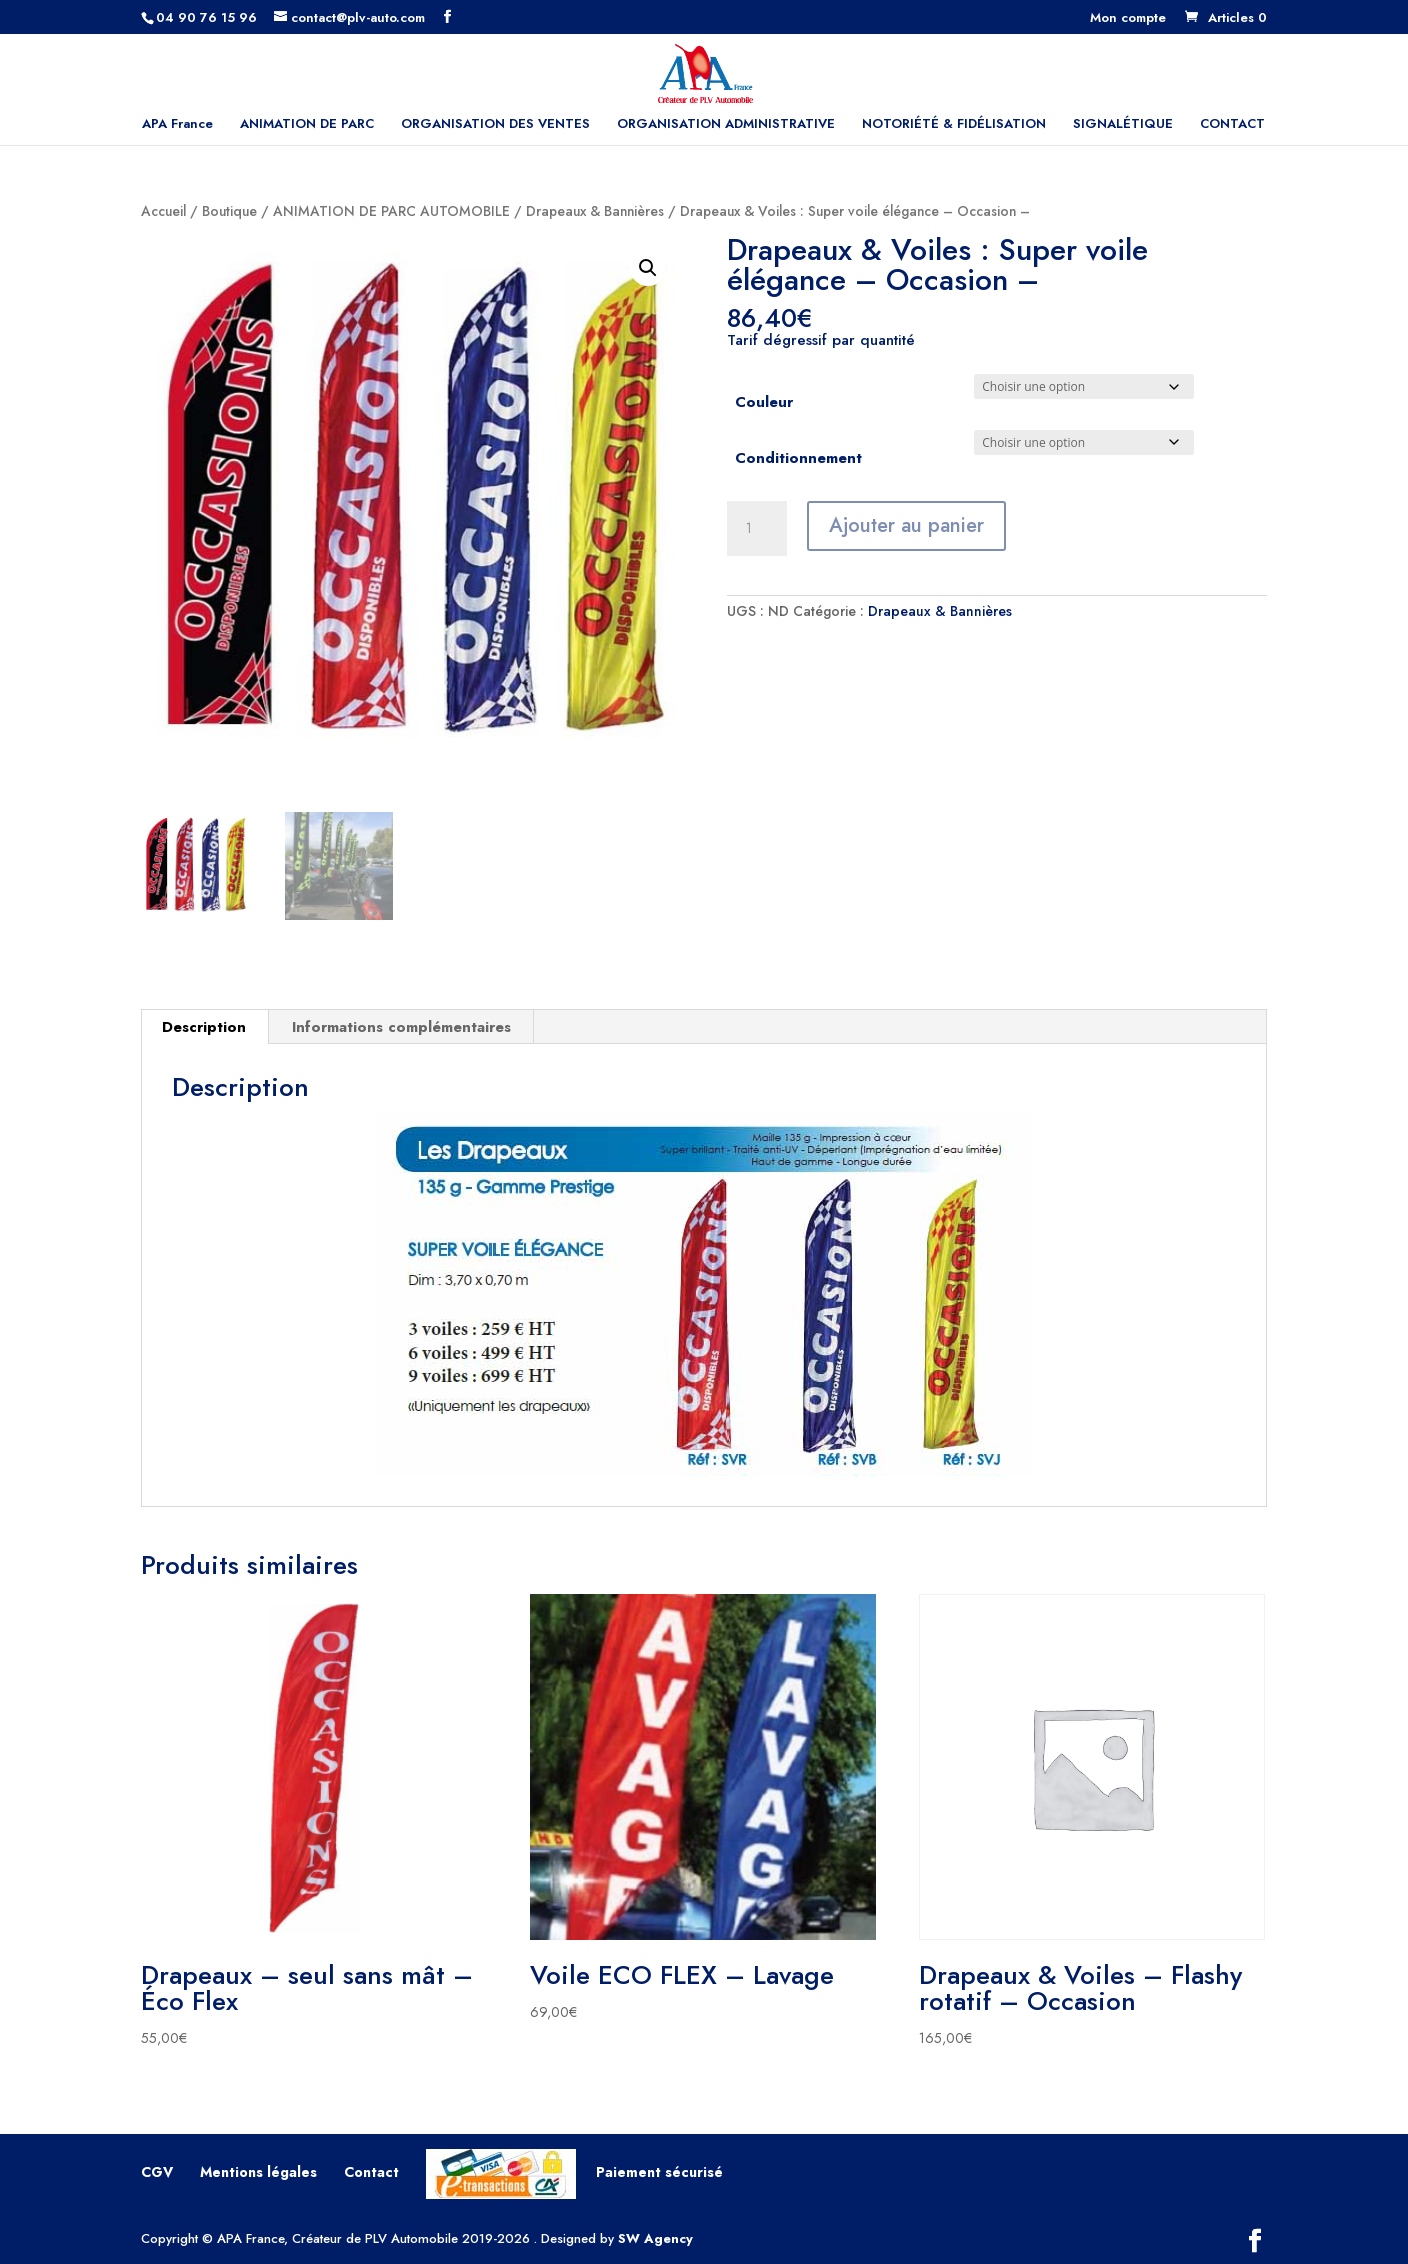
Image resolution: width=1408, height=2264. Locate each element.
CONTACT (1232, 125)
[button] (648, 268)
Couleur (764, 402)
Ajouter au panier (906, 525)
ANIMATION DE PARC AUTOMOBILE (391, 211)
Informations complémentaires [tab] (401, 1027)
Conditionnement (798, 458)
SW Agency (655, 2238)
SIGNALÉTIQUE (1123, 125)
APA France (177, 125)
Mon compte (1128, 19)
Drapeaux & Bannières (595, 211)
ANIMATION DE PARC (307, 125)
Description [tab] (204, 1027)
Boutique (229, 211)
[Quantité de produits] (757, 529)
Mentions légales (258, 2172)
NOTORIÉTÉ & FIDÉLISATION (954, 125)
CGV (157, 2172)
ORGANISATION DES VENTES (495, 125)
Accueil (163, 211)
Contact (371, 2172)
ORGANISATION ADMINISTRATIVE (726, 125)
